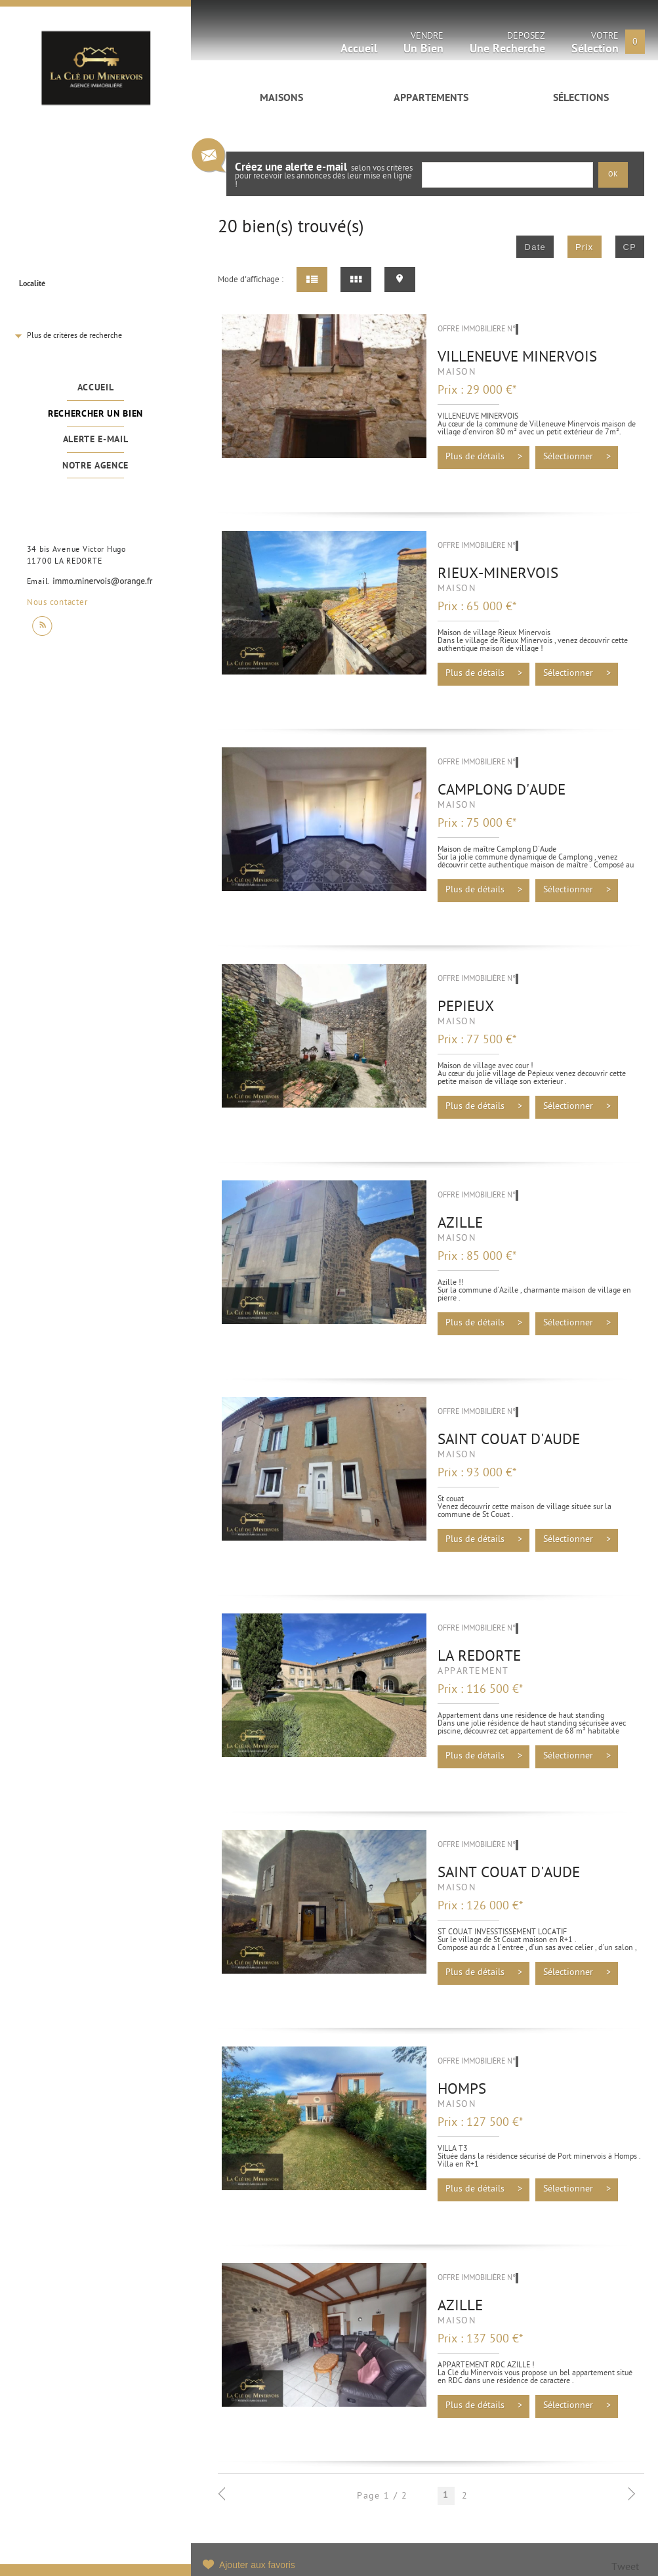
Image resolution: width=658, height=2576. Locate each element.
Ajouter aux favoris (257, 2565)
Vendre (423, 45)
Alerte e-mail (96, 440)
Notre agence (95, 466)
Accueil (95, 388)
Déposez (507, 45)
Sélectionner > (577, 457)
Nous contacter (57, 602)
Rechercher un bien (95, 414)
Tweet (625, 2568)
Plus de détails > (483, 457)
